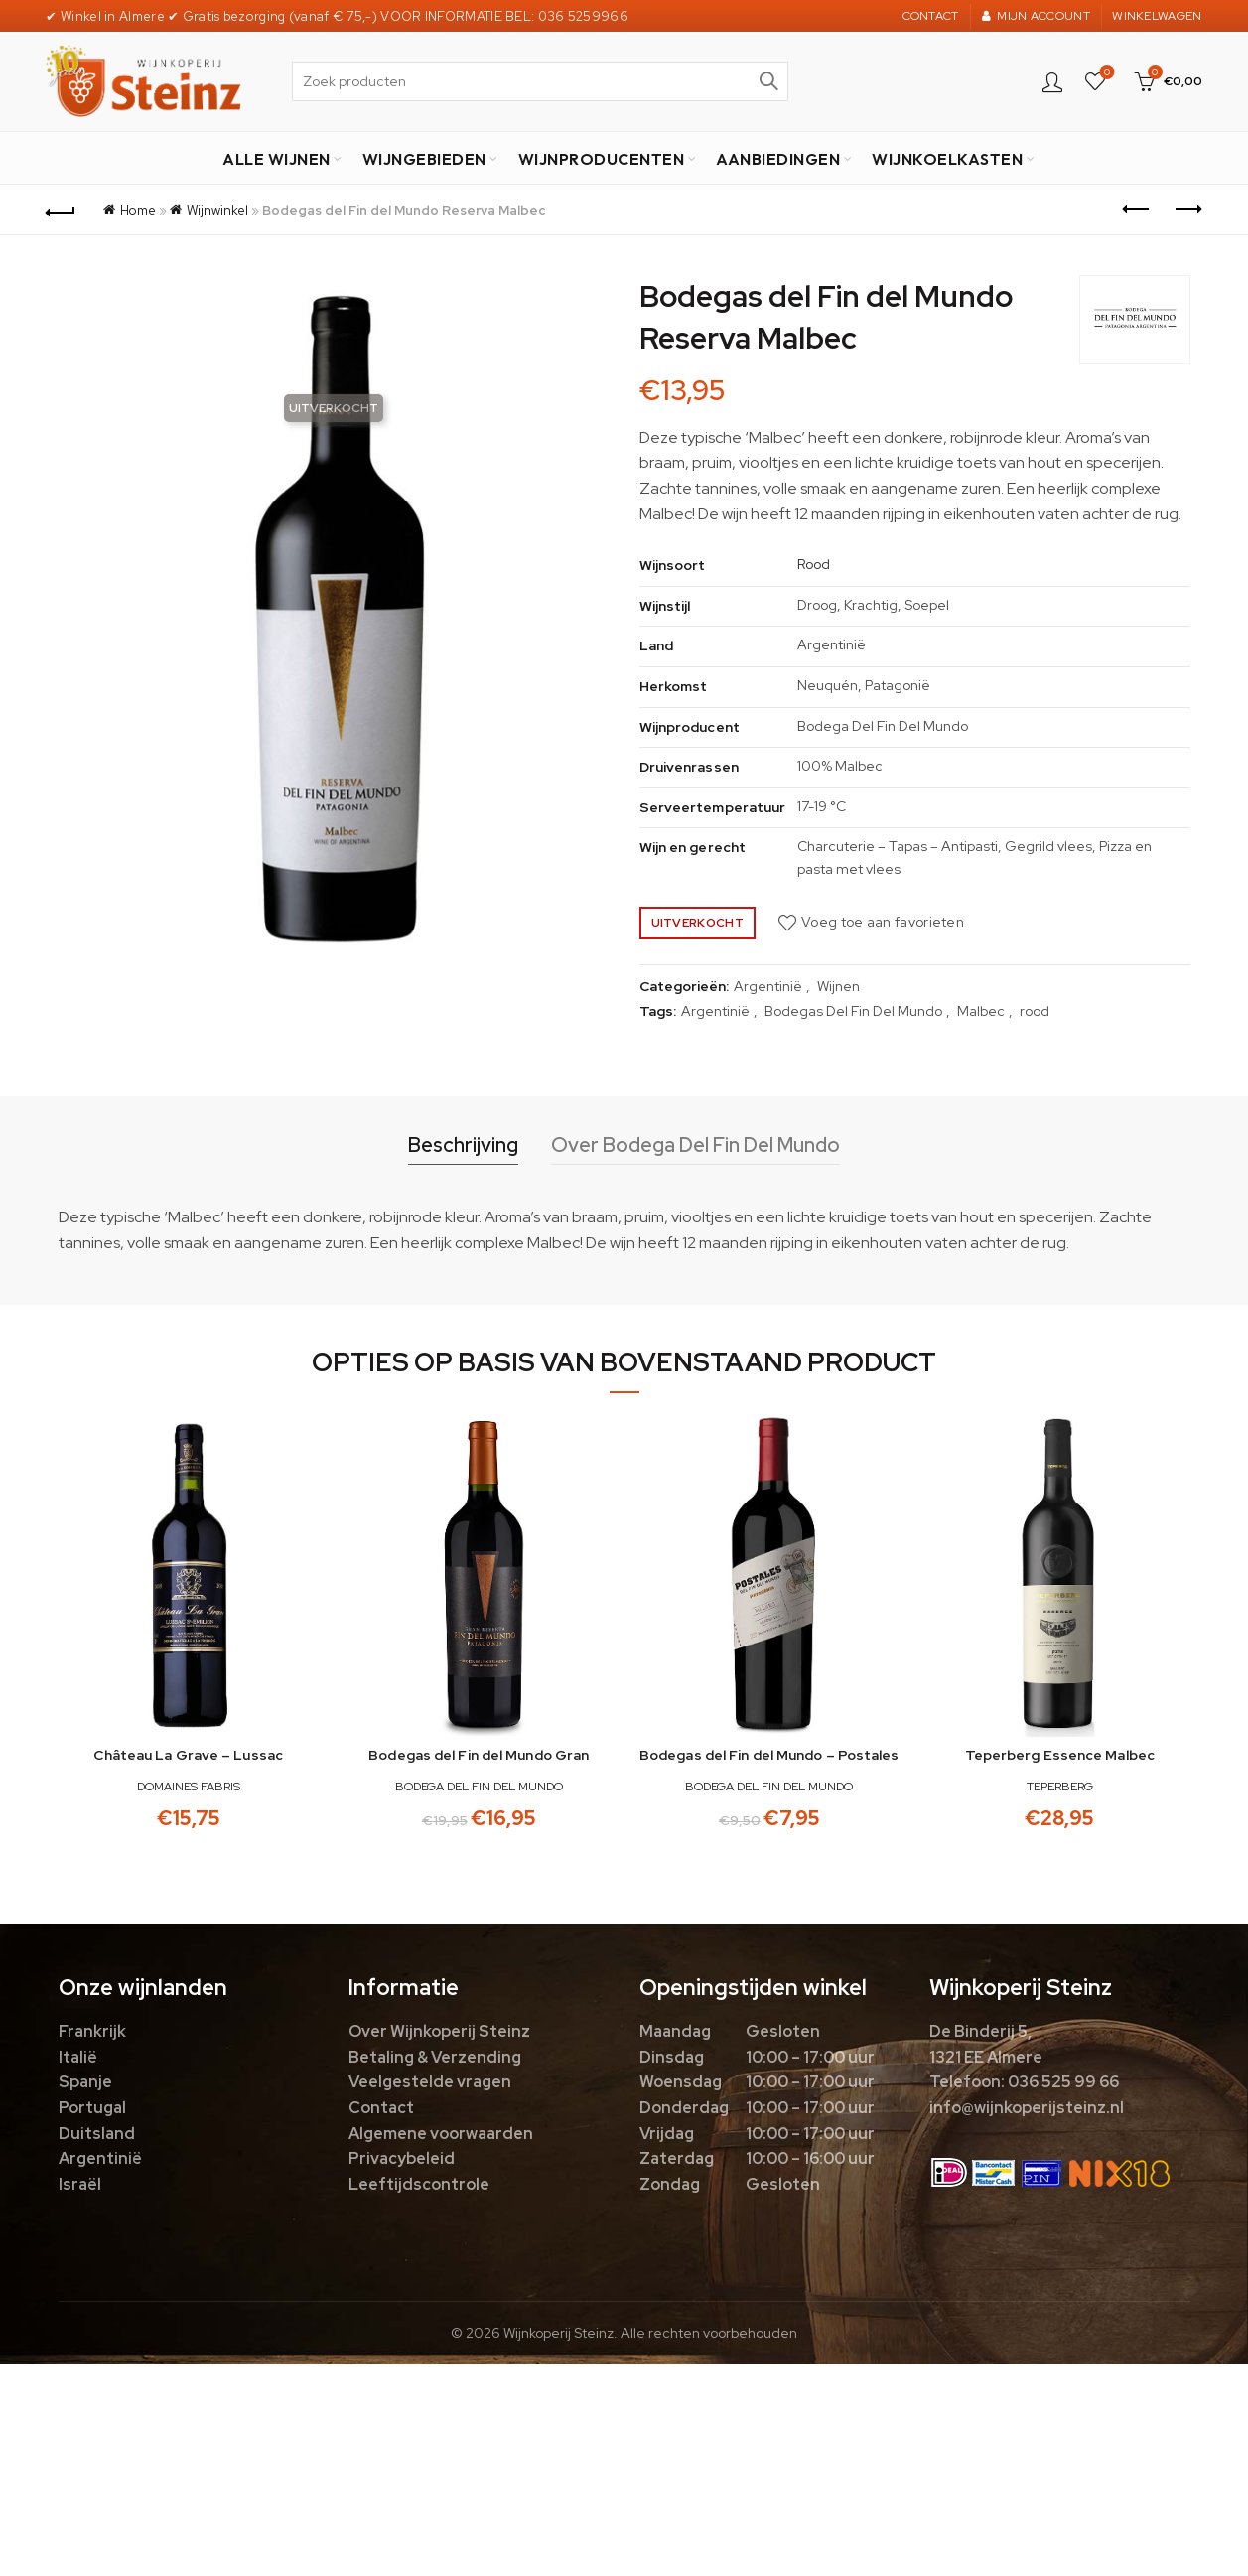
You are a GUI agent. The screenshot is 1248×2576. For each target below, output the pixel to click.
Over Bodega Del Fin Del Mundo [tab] (695, 1145)
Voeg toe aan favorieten (882, 921)
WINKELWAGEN (1156, 16)
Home (138, 210)
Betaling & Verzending (434, 2057)
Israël (80, 2184)
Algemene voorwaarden (440, 2133)
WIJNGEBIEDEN (424, 159)
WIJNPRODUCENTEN (601, 159)
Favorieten (1104, 73)
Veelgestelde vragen (429, 2082)
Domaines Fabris (188, 1786)
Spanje (85, 2082)
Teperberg (1060, 1786)
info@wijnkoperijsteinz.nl (1026, 2107)
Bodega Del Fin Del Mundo (479, 1786)
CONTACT (930, 16)
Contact (381, 2107)
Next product (1187, 209)
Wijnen (838, 986)
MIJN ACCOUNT (1035, 16)
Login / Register (1052, 81)
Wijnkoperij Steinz (558, 2333)
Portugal (92, 2107)
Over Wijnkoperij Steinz (439, 2031)
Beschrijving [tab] (463, 1145)
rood (1034, 1011)
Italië (78, 2057)
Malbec (981, 1011)
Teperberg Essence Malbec (1060, 1755)
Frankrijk (92, 2031)
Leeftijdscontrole (418, 2184)
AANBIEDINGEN (778, 159)
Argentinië (768, 986)
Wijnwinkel (217, 210)
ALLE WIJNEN (276, 159)
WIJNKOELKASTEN (947, 159)
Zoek (768, 81)
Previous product (1137, 209)
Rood (813, 564)
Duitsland (97, 2133)
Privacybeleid (401, 2158)
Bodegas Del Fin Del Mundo (853, 1011)
